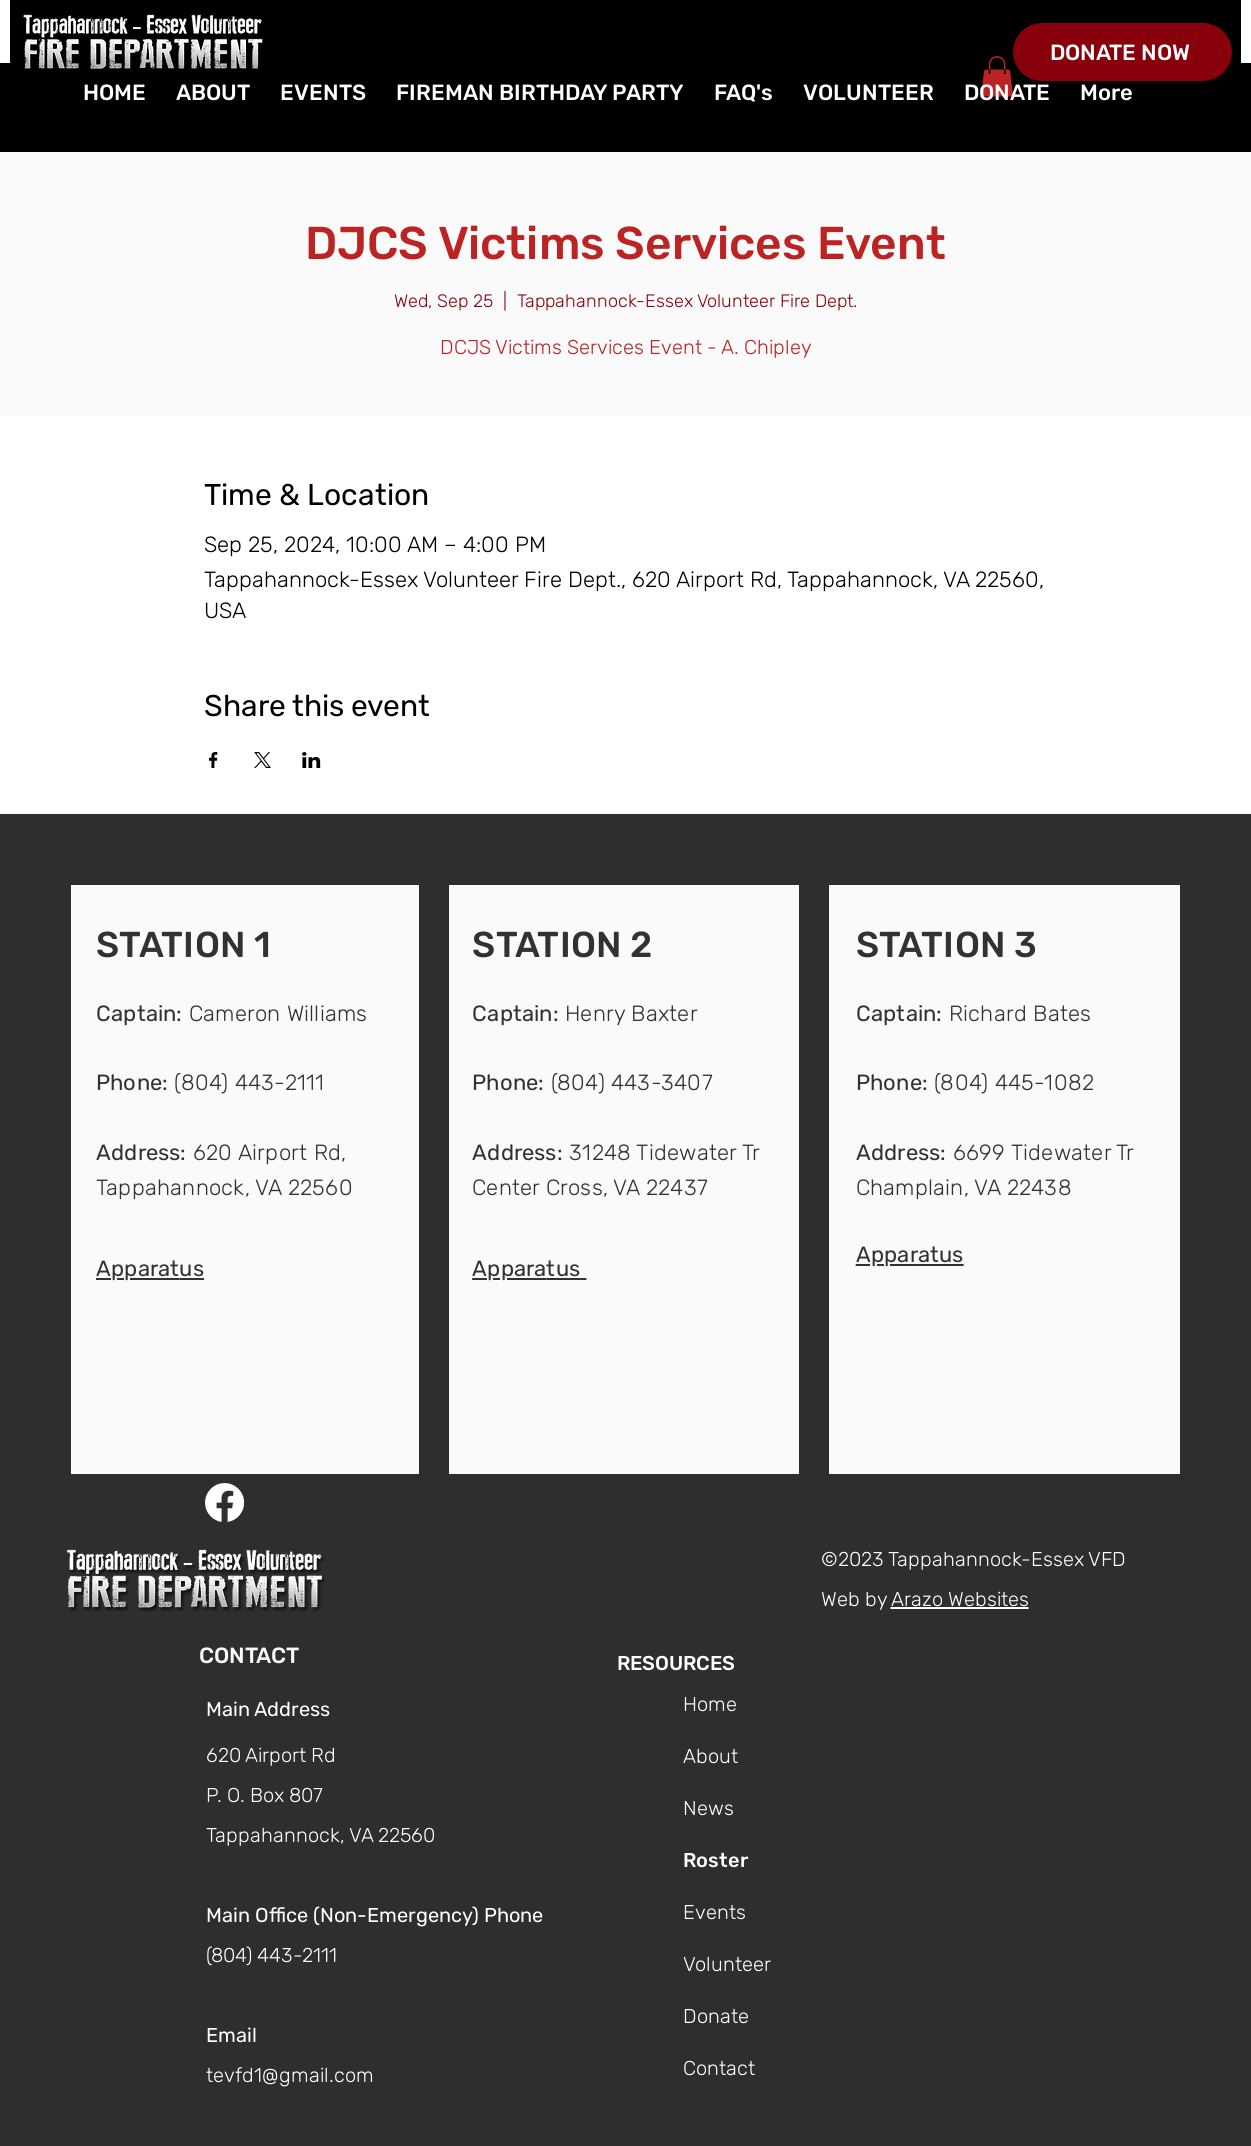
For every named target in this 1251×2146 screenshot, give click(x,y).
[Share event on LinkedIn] (311, 760)
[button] (150, 1266)
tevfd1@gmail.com (290, 2075)
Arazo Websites (960, 1599)
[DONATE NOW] (1122, 52)
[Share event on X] (262, 760)
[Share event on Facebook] (213, 760)
